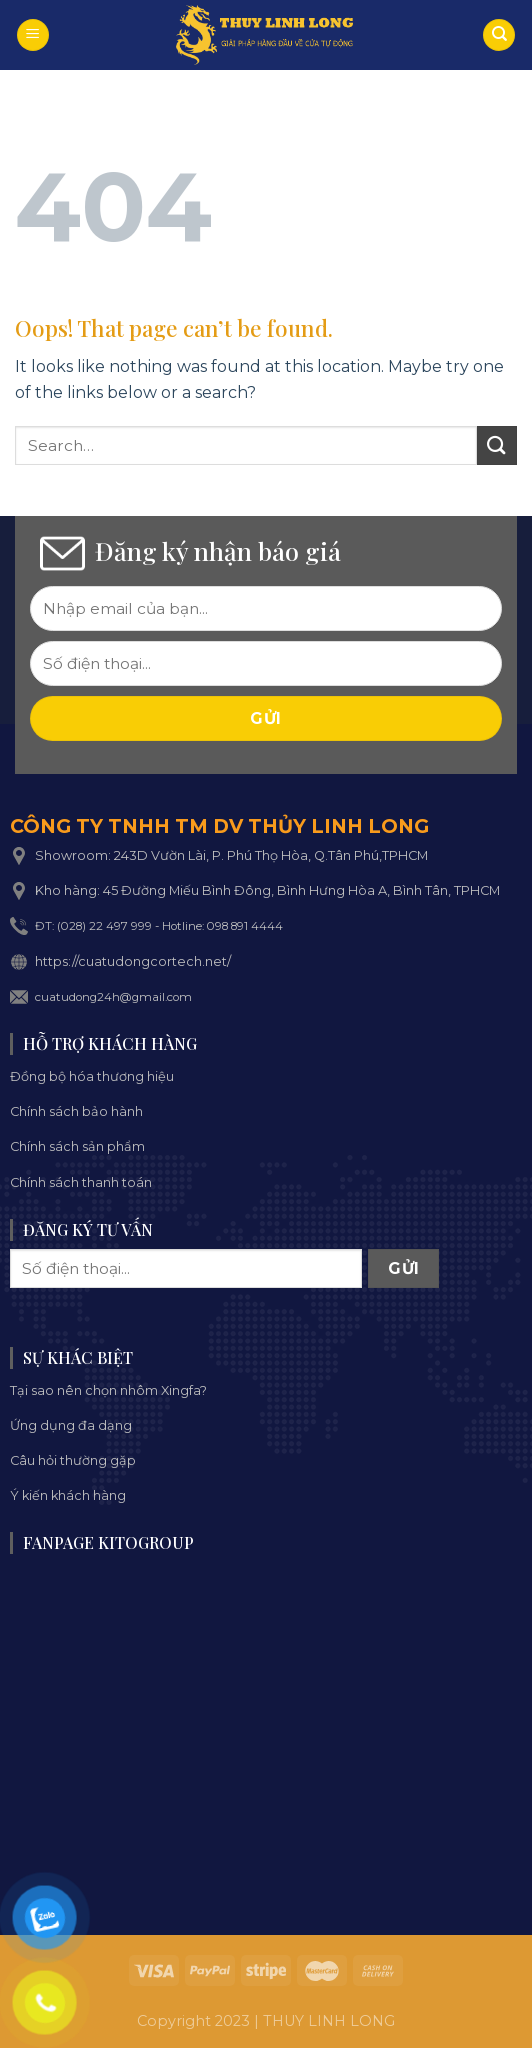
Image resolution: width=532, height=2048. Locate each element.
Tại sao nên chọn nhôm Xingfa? (108, 1390)
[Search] (499, 35)
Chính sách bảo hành (76, 1111)
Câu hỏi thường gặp (73, 1460)
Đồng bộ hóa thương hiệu (92, 1076)
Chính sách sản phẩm (77, 1146)
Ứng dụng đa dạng (71, 1425)
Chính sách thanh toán (81, 1182)
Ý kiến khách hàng (68, 1495)
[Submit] (497, 445)
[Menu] (33, 35)
